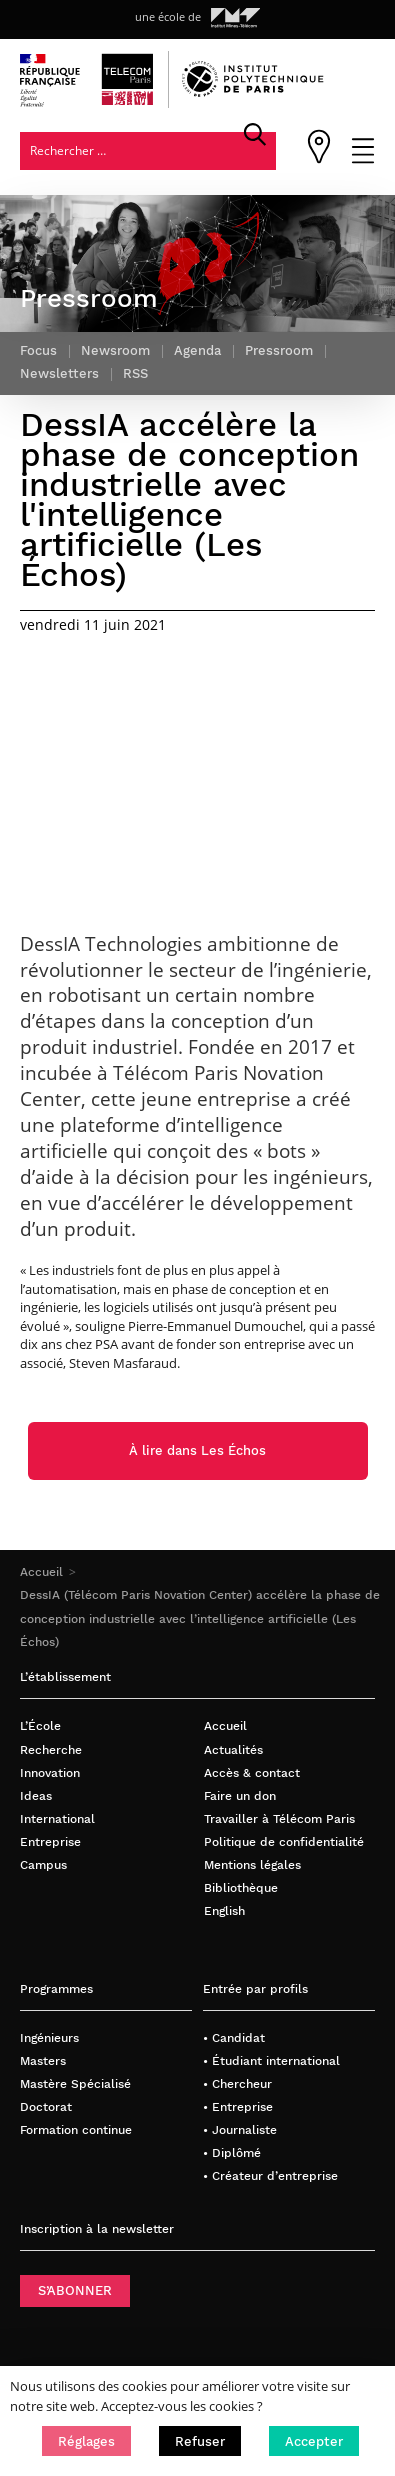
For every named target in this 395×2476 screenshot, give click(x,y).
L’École (40, 1725)
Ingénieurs (49, 2037)
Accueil (41, 1571)
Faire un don (240, 1795)
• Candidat (234, 2037)
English (224, 1910)
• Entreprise (238, 2106)
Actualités (233, 1749)
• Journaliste (240, 2129)
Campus (43, 1864)
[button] (86, 2441)
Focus (38, 350)
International (57, 1818)
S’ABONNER (75, 2290)
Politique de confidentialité (284, 1841)
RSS (135, 373)
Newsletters (59, 373)
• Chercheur (237, 2083)
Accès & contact (252, 1772)
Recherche (51, 1749)
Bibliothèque (241, 1887)
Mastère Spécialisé (75, 2083)
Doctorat (46, 2106)
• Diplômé (232, 2152)
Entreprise (50, 1841)
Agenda (197, 350)
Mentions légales (252, 1864)
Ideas (36, 1795)
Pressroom (279, 350)
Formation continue (76, 2129)
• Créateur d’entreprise (270, 2175)
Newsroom (115, 350)
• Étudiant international (271, 2060)
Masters (43, 2060)
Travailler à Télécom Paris (279, 1818)
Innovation (50, 1772)
